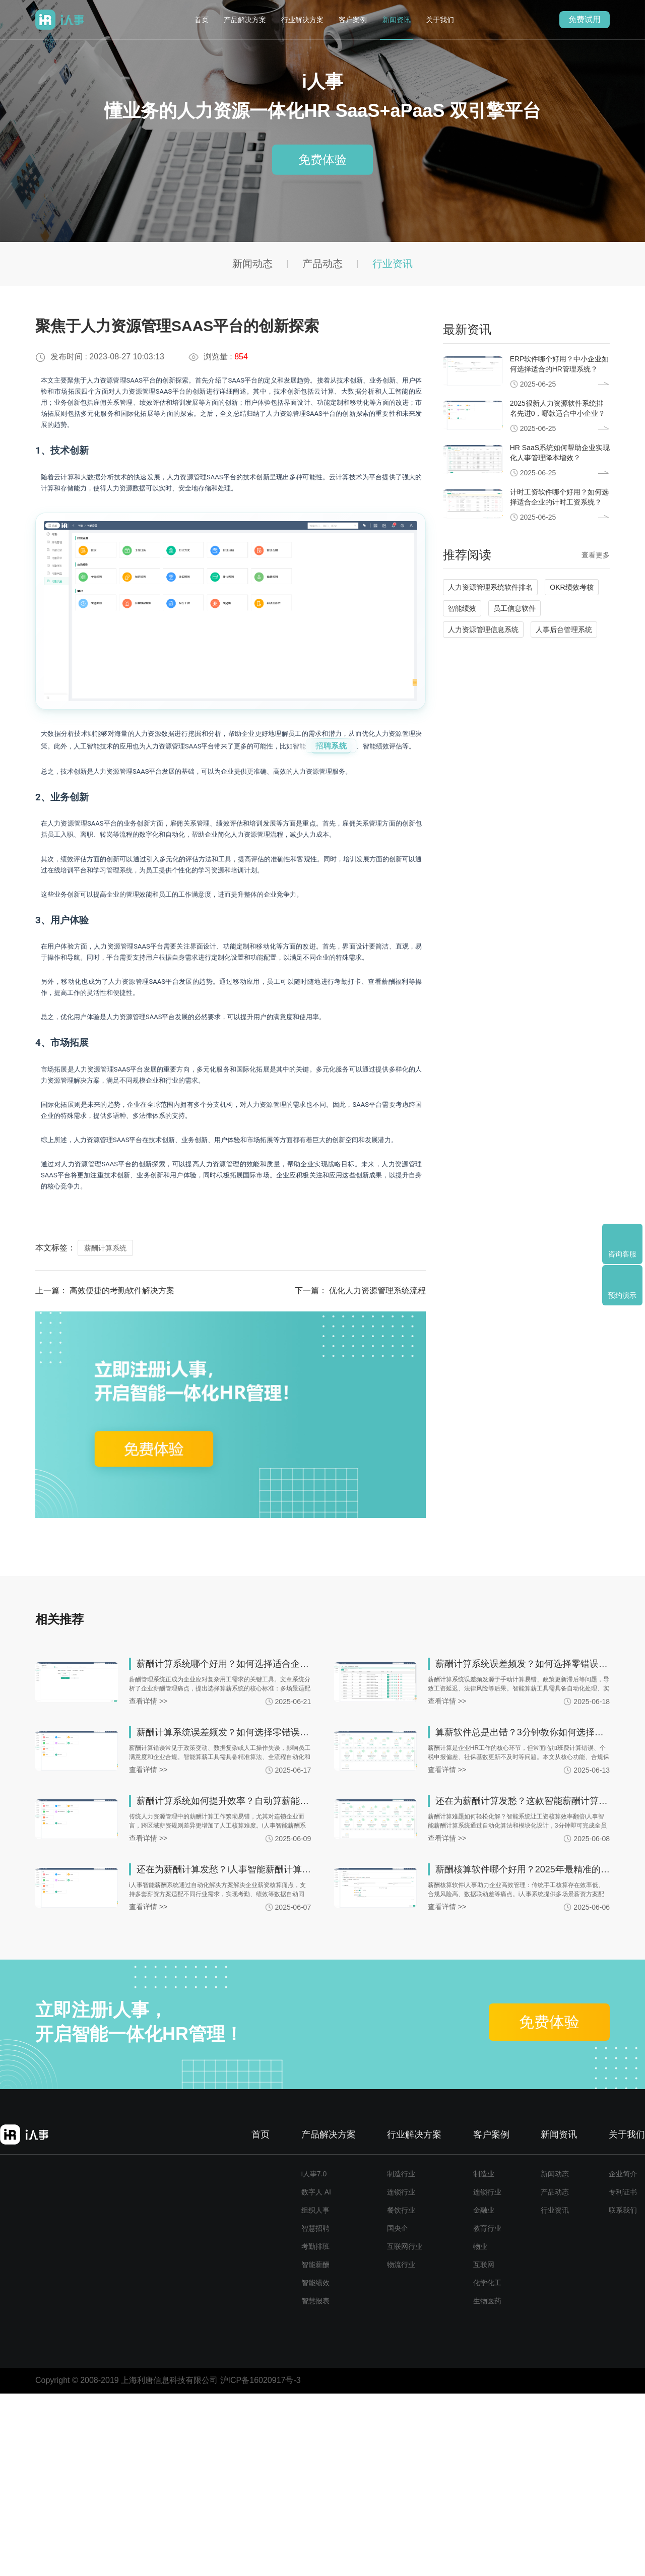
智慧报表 (315, 2483)
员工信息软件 (514, 608)
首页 (202, 20)
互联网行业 (404, 2429)
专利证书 (623, 2374)
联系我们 (623, 2393)
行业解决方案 (302, 20)
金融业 (483, 2393)
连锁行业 (401, 2374)
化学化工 (487, 2465)
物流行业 (401, 2447)
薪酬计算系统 (105, 1430)
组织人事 (315, 2393)
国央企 (397, 2411)
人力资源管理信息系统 (483, 629)
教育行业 (487, 2411)
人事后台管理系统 (564, 629)
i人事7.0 (314, 2356)
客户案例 (353, 20)
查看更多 (596, 555)
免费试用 (584, 19)
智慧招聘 (315, 2411)
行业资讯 (392, 263)
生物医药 (487, 2483)
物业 (480, 2429)
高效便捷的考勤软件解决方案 (122, 1473)
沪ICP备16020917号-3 (260, 2562)
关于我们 (440, 20)
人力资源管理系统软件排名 (490, 587)
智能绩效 (462, 608)
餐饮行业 (401, 2393)
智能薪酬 (315, 2447)
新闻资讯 (396, 20)
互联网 (483, 2447)
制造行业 (401, 2356)
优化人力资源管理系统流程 (377, 1473)
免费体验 (322, 159)
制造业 (483, 2356)
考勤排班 (315, 2429)
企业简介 (623, 2356)
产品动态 (322, 263)
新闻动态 (252, 263)
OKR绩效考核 (571, 587)
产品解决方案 (245, 20)
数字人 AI (316, 2374)
